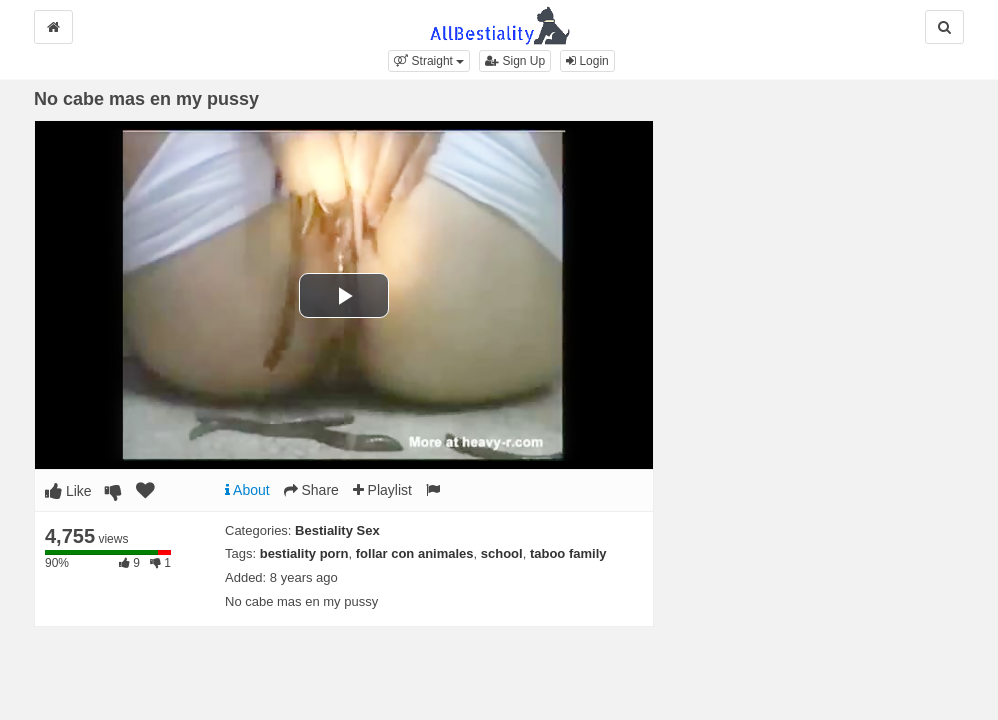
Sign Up (515, 61)
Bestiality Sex (337, 530)
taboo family (568, 553)
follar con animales (415, 553)
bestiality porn (304, 553)
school (502, 553)
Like (68, 491)
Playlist (382, 490)
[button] (429, 61)
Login (587, 61)
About (247, 490)
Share (311, 490)
